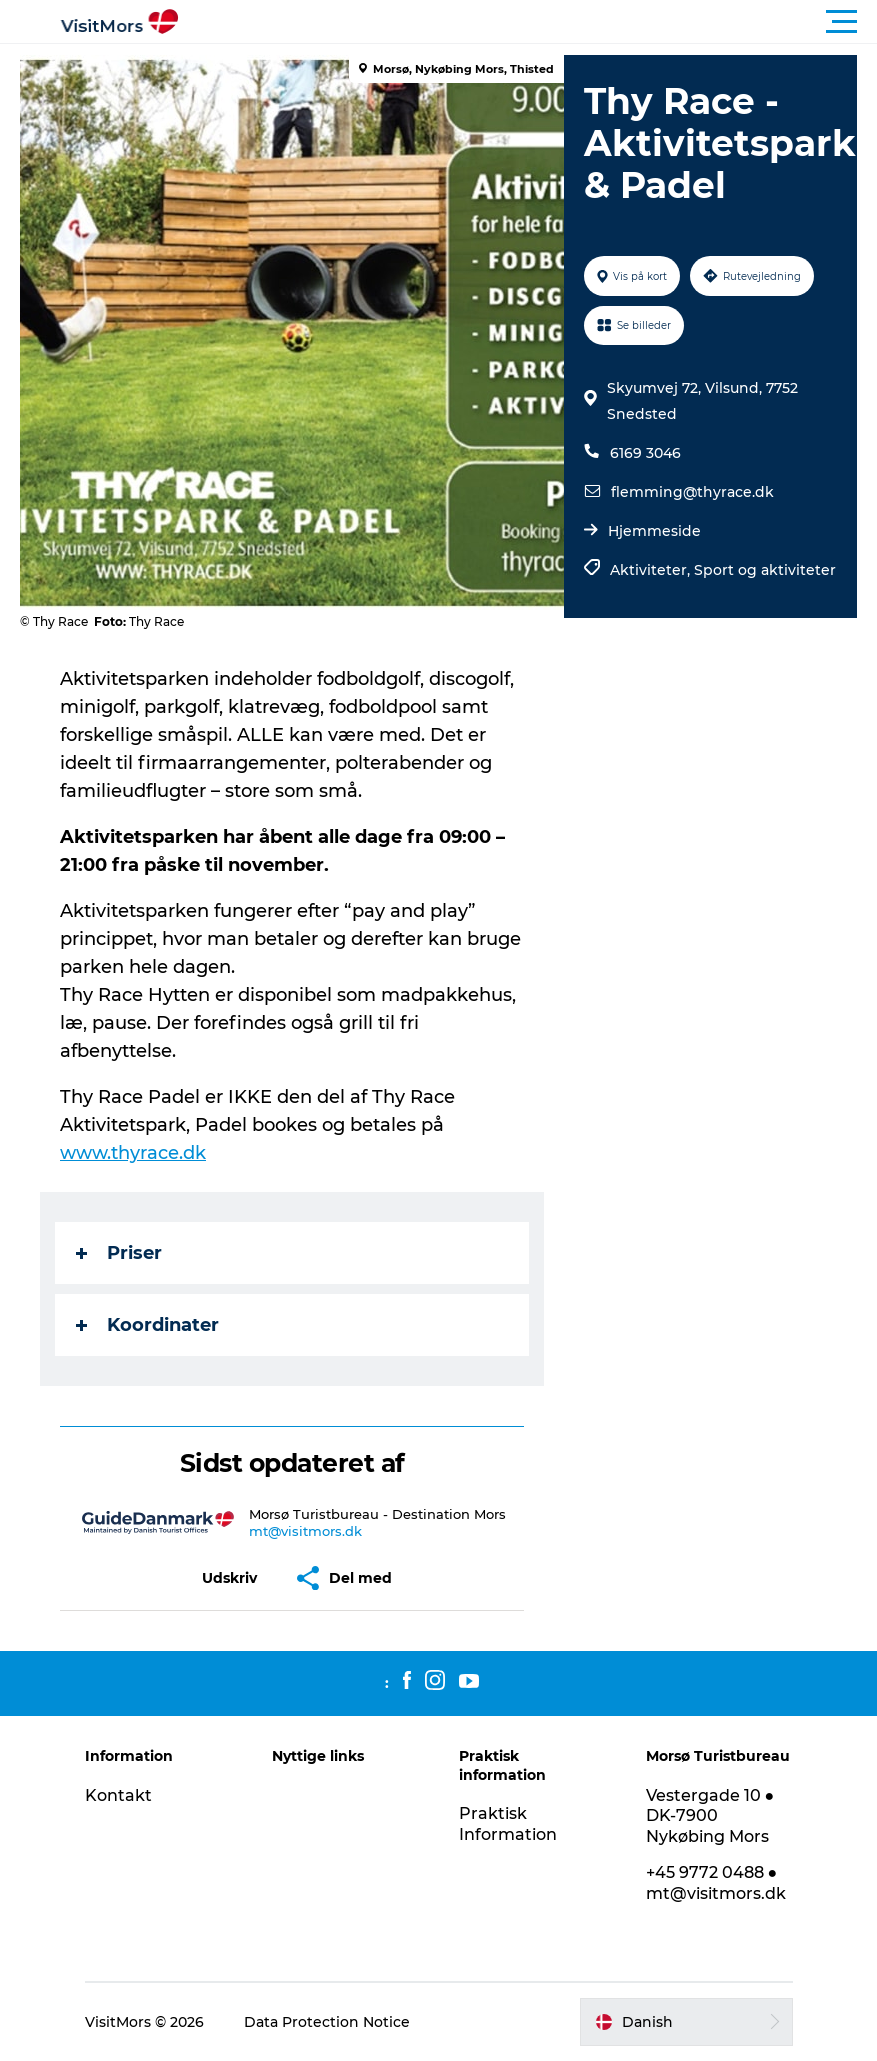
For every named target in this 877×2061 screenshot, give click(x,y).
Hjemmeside (654, 531)
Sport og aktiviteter (765, 570)
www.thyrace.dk (133, 1153)
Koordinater (147, 1325)
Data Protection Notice (327, 2022)
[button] (528, 22)
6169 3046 (645, 453)
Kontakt (118, 1795)
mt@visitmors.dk (305, 1531)
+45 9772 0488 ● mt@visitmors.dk (716, 1883)
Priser (119, 1253)
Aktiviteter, (652, 570)
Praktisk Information (508, 1824)
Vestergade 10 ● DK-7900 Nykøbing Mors (710, 1816)
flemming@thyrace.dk (692, 492)
